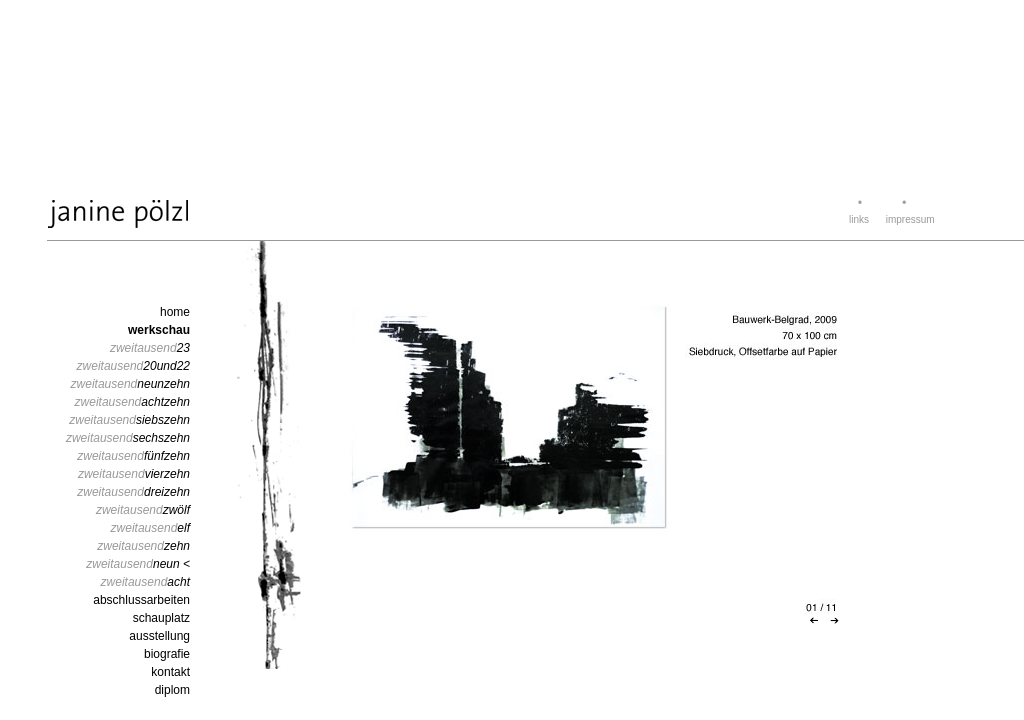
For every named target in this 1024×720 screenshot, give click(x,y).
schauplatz (161, 618)
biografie (167, 654)
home (175, 312)
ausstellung (159, 636)
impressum (910, 219)
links (859, 219)
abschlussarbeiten (141, 600)
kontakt (170, 672)
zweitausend (150, 348)
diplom (172, 690)
